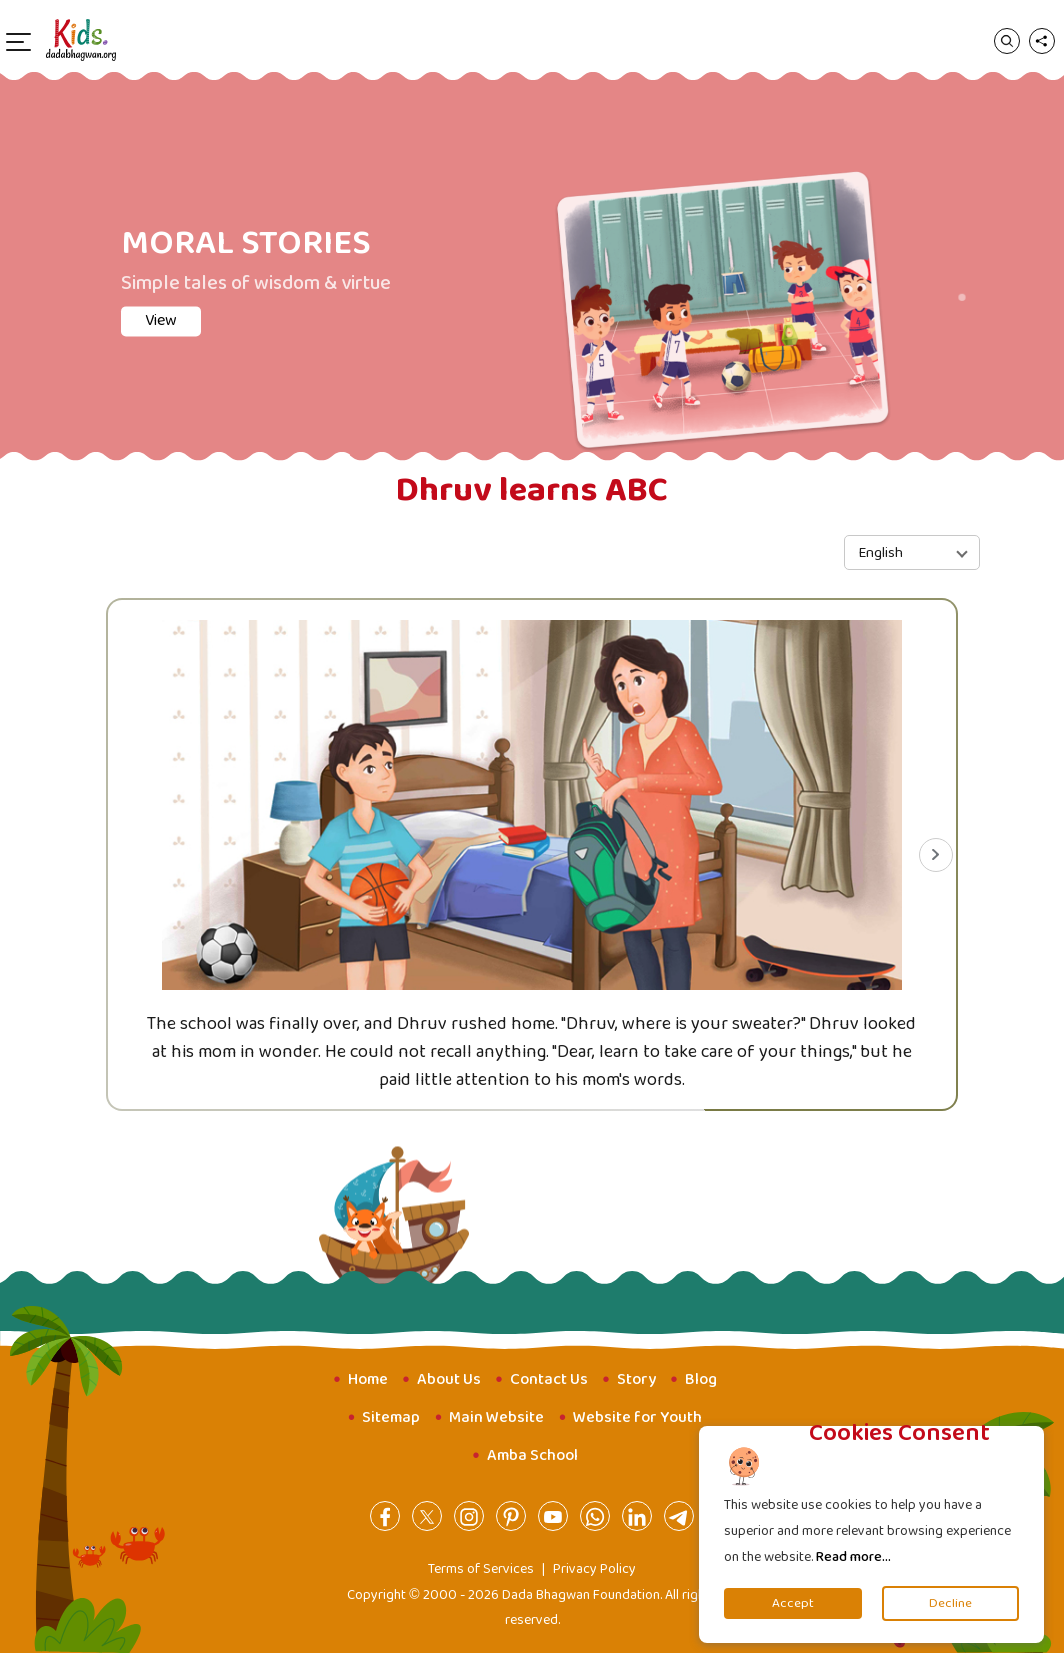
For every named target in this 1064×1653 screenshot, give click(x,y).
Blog (701, 1379)
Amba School (532, 1455)
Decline (950, 1603)
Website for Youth (637, 1417)
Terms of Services (481, 1569)
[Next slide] (936, 855)
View (161, 320)
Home (368, 1379)
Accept (793, 1603)
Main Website (496, 1417)
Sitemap (391, 1417)
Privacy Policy (594, 1569)
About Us (449, 1379)
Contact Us (549, 1379)
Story (636, 1379)
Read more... (853, 1557)
